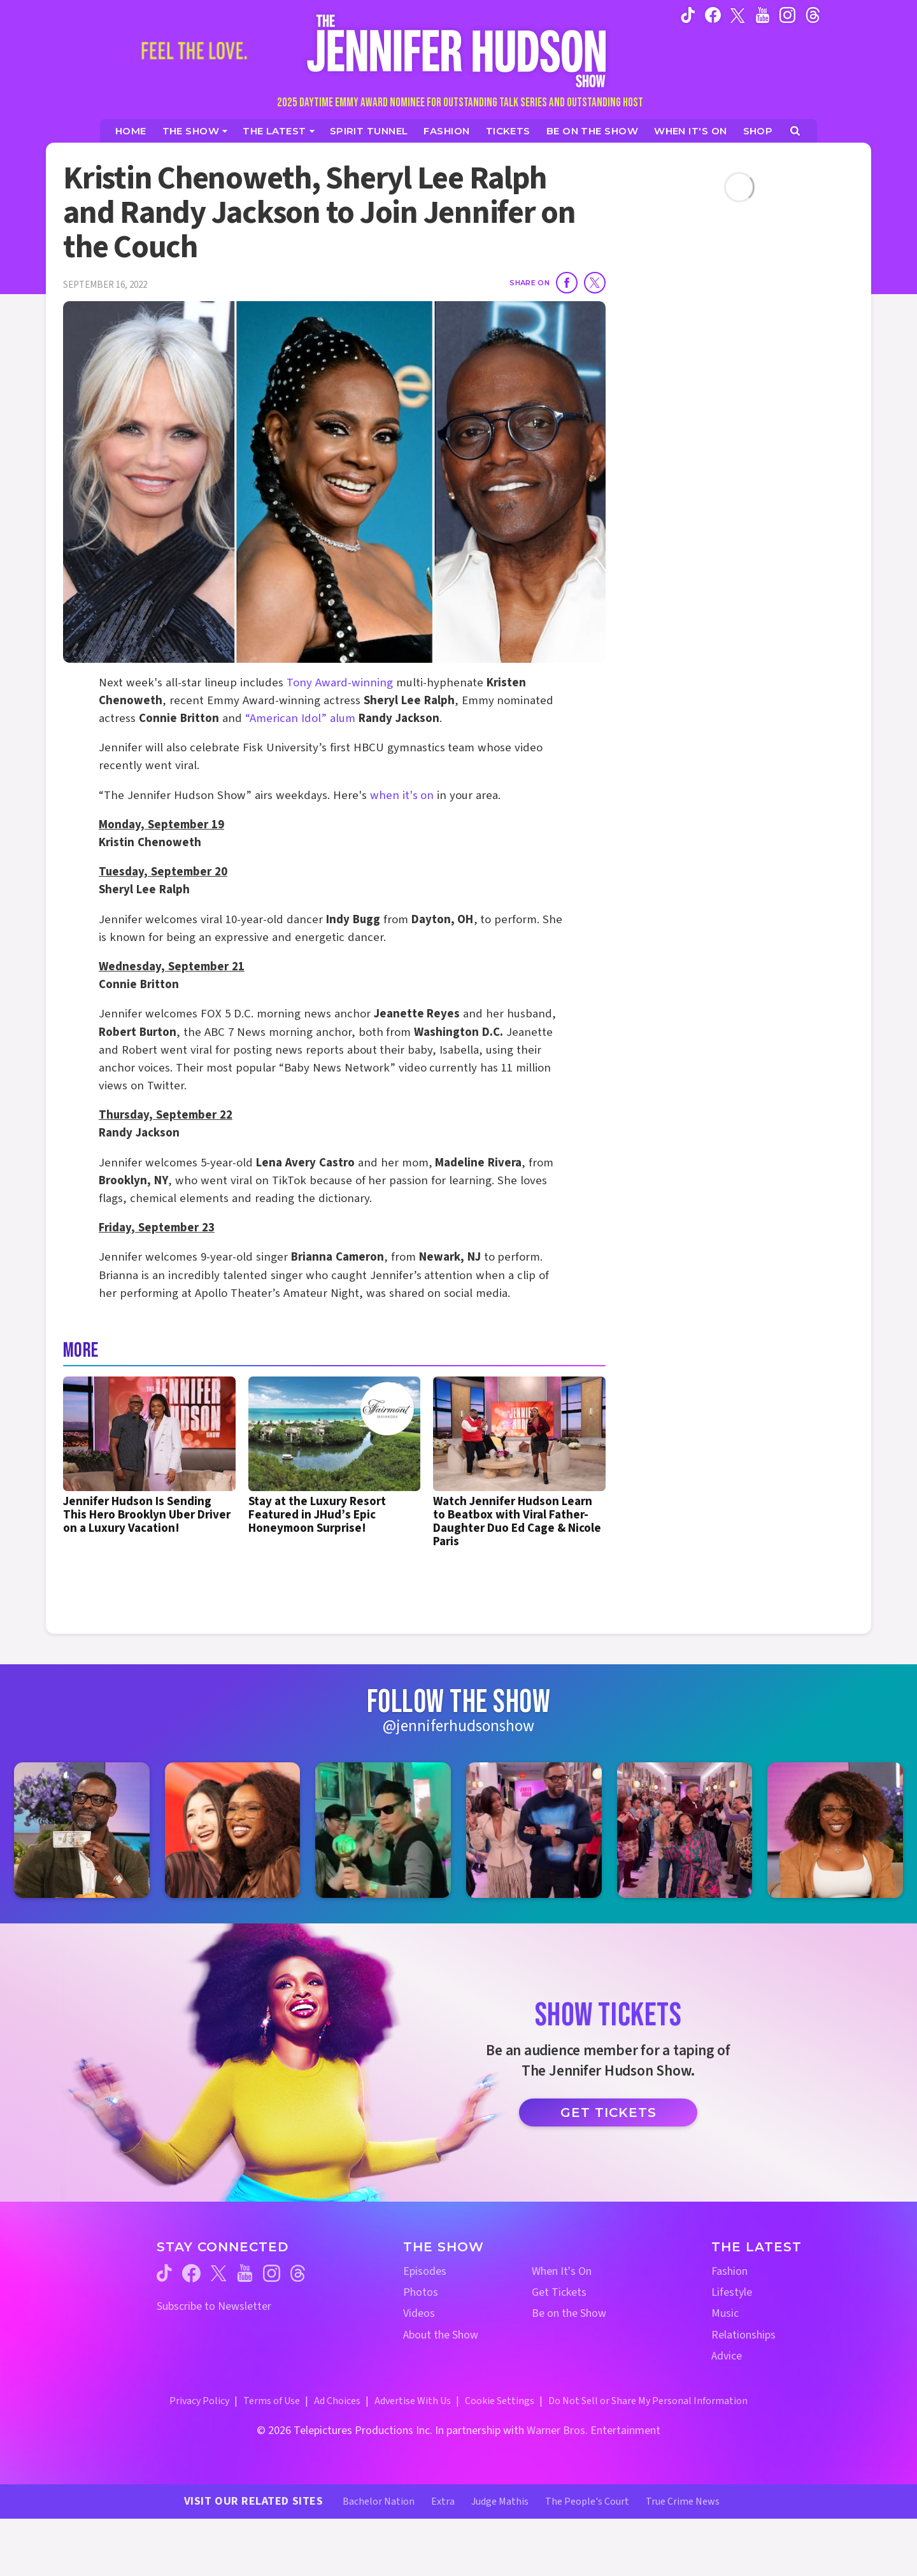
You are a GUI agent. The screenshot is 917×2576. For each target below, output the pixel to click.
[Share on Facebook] (567, 283)
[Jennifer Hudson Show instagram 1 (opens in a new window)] (82, 1830)
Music (725, 2313)
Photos (420, 2292)
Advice (726, 2356)
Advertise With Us (412, 2401)
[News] (278, 131)
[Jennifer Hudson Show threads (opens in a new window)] (297, 2273)
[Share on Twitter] (595, 283)
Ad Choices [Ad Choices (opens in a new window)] (337, 2401)
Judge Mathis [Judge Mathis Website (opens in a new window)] (500, 2502)
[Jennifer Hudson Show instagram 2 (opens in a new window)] (233, 1830)
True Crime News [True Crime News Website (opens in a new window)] (683, 2502)
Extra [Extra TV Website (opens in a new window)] (443, 2502)
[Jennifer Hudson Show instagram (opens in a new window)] (787, 14)
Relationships (743, 2335)
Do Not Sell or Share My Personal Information (648, 2401)
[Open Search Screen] (795, 131)
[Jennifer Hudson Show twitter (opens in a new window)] (737, 14)
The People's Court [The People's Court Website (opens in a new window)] (587, 2502)
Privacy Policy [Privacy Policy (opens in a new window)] (199, 2401)
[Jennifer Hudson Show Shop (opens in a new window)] (758, 131)
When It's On (562, 2271)
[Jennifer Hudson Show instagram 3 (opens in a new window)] (383, 1830)
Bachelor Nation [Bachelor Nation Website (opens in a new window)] (379, 2502)
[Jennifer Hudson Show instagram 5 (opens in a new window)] (685, 1830)
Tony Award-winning (340, 682)
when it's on (402, 795)
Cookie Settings (499, 2401)
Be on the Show (569, 2313)
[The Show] (195, 131)
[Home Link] (458, 50)
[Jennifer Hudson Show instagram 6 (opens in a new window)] (835, 1830)
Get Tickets (608, 2112)
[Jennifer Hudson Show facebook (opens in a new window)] (713, 14)
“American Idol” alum (300, 718)
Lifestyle (731, 2292)
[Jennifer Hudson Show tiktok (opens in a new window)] (688, 14)
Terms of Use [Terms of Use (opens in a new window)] (271, 2401)
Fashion (729, 2271)
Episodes (424, 2271)
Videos (419, 2313)
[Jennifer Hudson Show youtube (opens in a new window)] (762, 14)
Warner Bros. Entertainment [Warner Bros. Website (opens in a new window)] (593, 2430)
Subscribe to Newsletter (214, 2306)
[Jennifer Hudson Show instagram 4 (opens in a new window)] (534, 1830)
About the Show (440, 2335)
